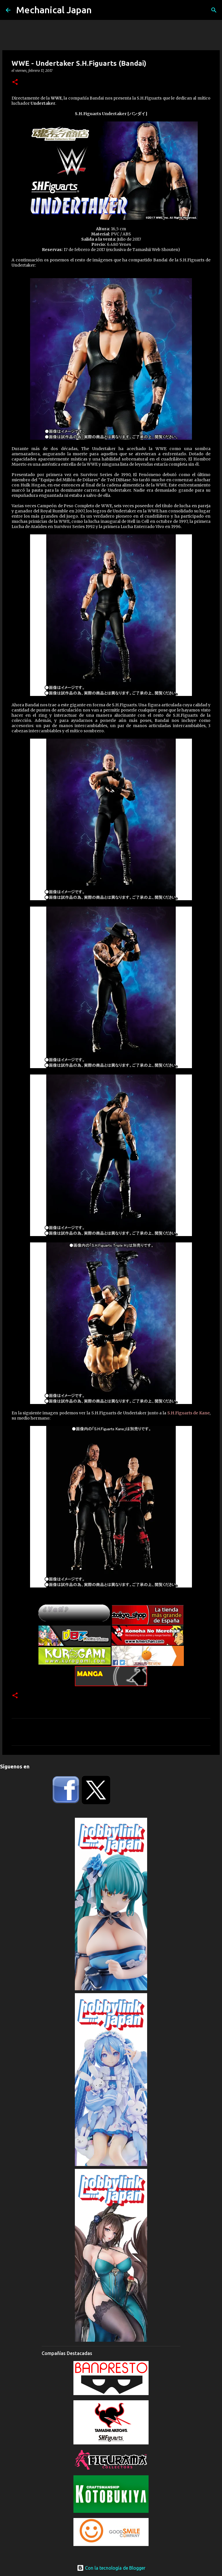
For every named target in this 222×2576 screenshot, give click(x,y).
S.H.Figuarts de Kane (188, 1413)
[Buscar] (213, 10)
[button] (15, 82)
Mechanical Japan (54, 10)
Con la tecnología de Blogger (111, 2568)
